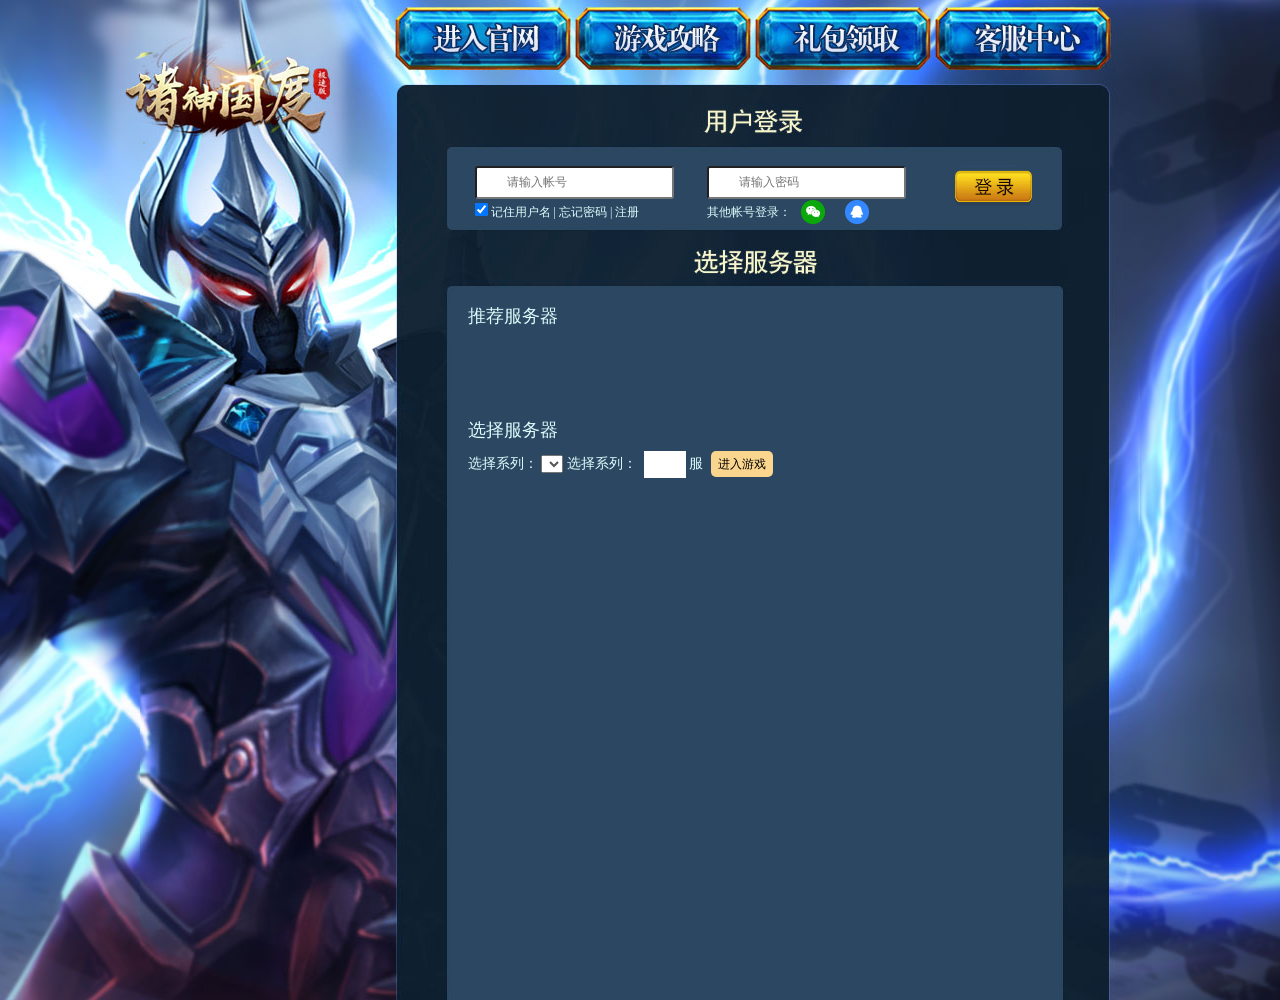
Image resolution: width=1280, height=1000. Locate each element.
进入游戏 (742, 464)
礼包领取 (842, 39)
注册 (627, 212)
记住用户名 (521, 212)
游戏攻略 (662, 39)
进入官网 (483, 39)
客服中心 (1022, 39)
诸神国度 (228, 87)
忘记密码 (583, 212)
